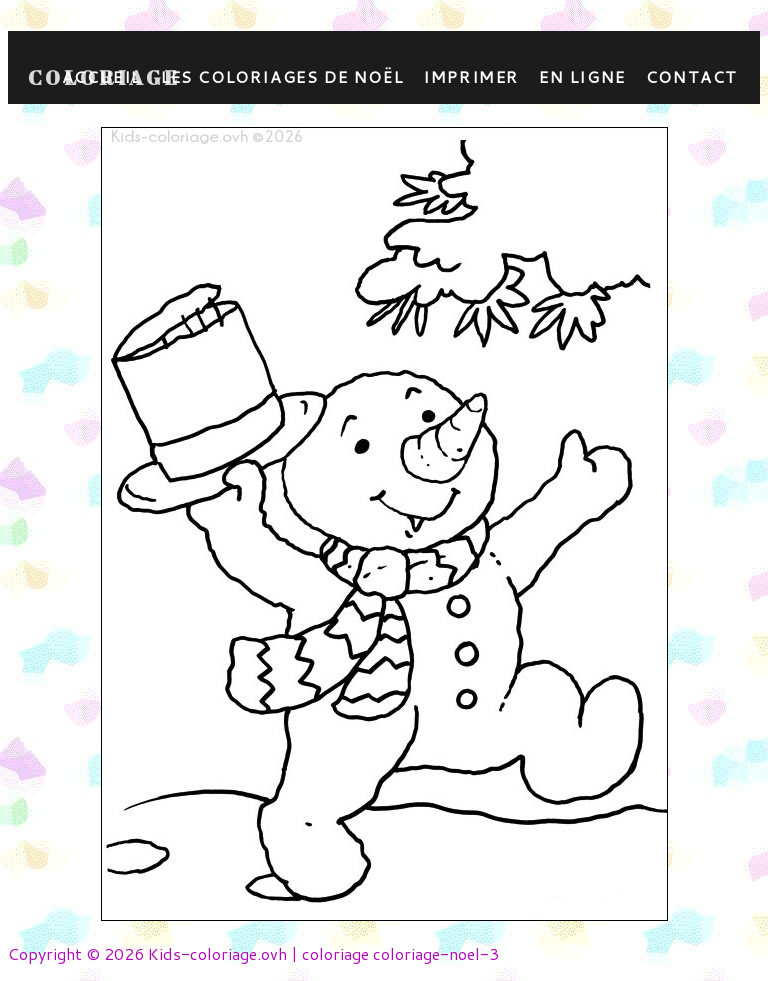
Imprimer (471, 76)
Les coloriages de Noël (282, 76)
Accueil (101, 76)
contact (692, 76)
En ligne (582, 76)
